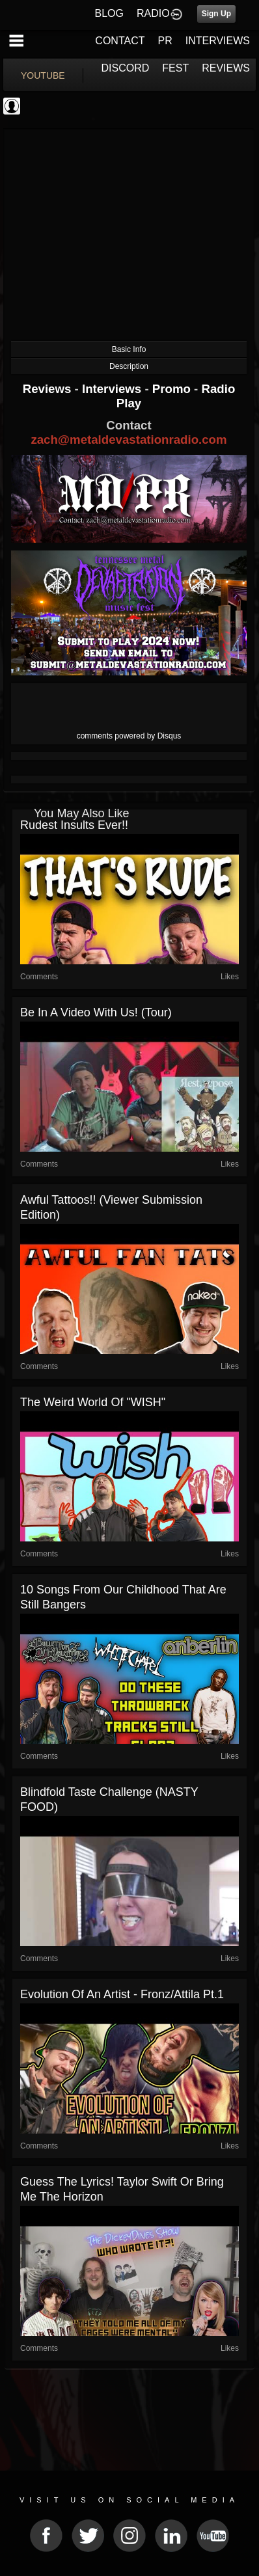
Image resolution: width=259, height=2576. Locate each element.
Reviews (49, 389)
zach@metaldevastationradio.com (128, 439)
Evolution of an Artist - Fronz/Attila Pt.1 (122, 1994)
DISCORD (126, 68)
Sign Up (216, 13)
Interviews (113, 389)
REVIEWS (226, 68)
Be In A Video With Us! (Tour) (96, 1012)
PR (164, 40)
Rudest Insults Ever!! (74, 825)
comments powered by (129, 735)
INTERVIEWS (217, 40)
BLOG (109, 13)
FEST (175, 68)
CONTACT (119, 40)
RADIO (153, 13)
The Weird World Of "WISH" (92, 1402)
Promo (173, 389)
